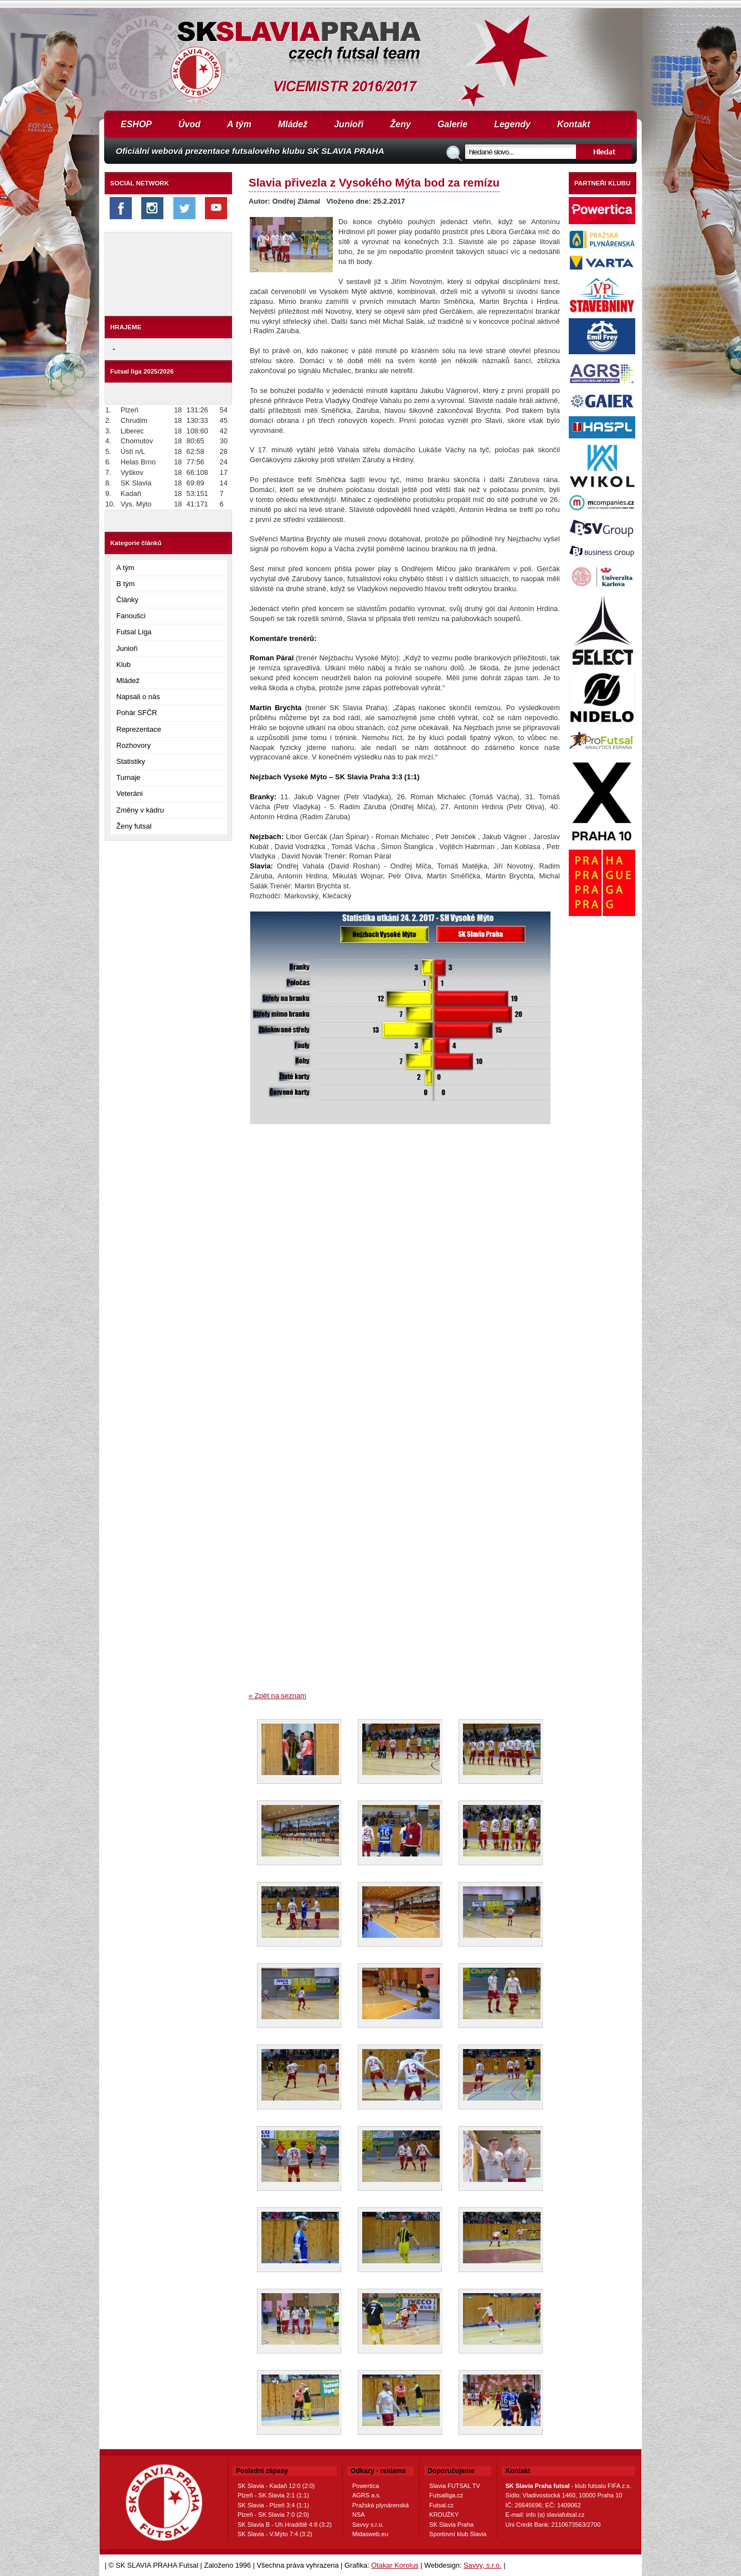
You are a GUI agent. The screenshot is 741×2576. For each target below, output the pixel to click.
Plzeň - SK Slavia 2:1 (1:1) (273, 2495)
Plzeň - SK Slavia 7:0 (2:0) (273, 2514)
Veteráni (129, 793)
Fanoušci (131, 616)
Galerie (452, 124)
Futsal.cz (441, 2505)
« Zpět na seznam (277, 1696)
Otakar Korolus (394, 2565)
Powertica (365, 2485)
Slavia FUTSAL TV (454, 2485)
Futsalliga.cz (446, 2495)
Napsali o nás (138, 696)
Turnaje (128, 777)
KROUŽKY (444, 2514)
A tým (239, 124)
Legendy (512, 124)
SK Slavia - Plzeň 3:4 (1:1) (273, 2505)
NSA (358, 2514)
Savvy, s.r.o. (483, 2565)
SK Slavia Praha (451, 2524)
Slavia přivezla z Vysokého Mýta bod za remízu (374, 182)
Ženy (400, 124)
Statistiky (130, 761)
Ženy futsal (134, 826)
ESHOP (136, 124)
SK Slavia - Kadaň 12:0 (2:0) (276, 2485)
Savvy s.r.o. (368, 2524)
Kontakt (573, 124)
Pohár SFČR (136, 712)
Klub (123, 664)
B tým (125, 584)
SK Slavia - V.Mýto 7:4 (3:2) (275, 2534)
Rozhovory (133, 745)
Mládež (292, 124)
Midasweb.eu (370, 2534)
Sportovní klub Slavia (457, 2534)
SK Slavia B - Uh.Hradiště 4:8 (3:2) (285, 2524)
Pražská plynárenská (380, 2505)
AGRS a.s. (366, 2495)
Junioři (348, 124)
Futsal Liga (134, 632)
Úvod (189, 124)
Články (127, 600)
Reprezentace (138, 729)
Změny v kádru (140, 810)
